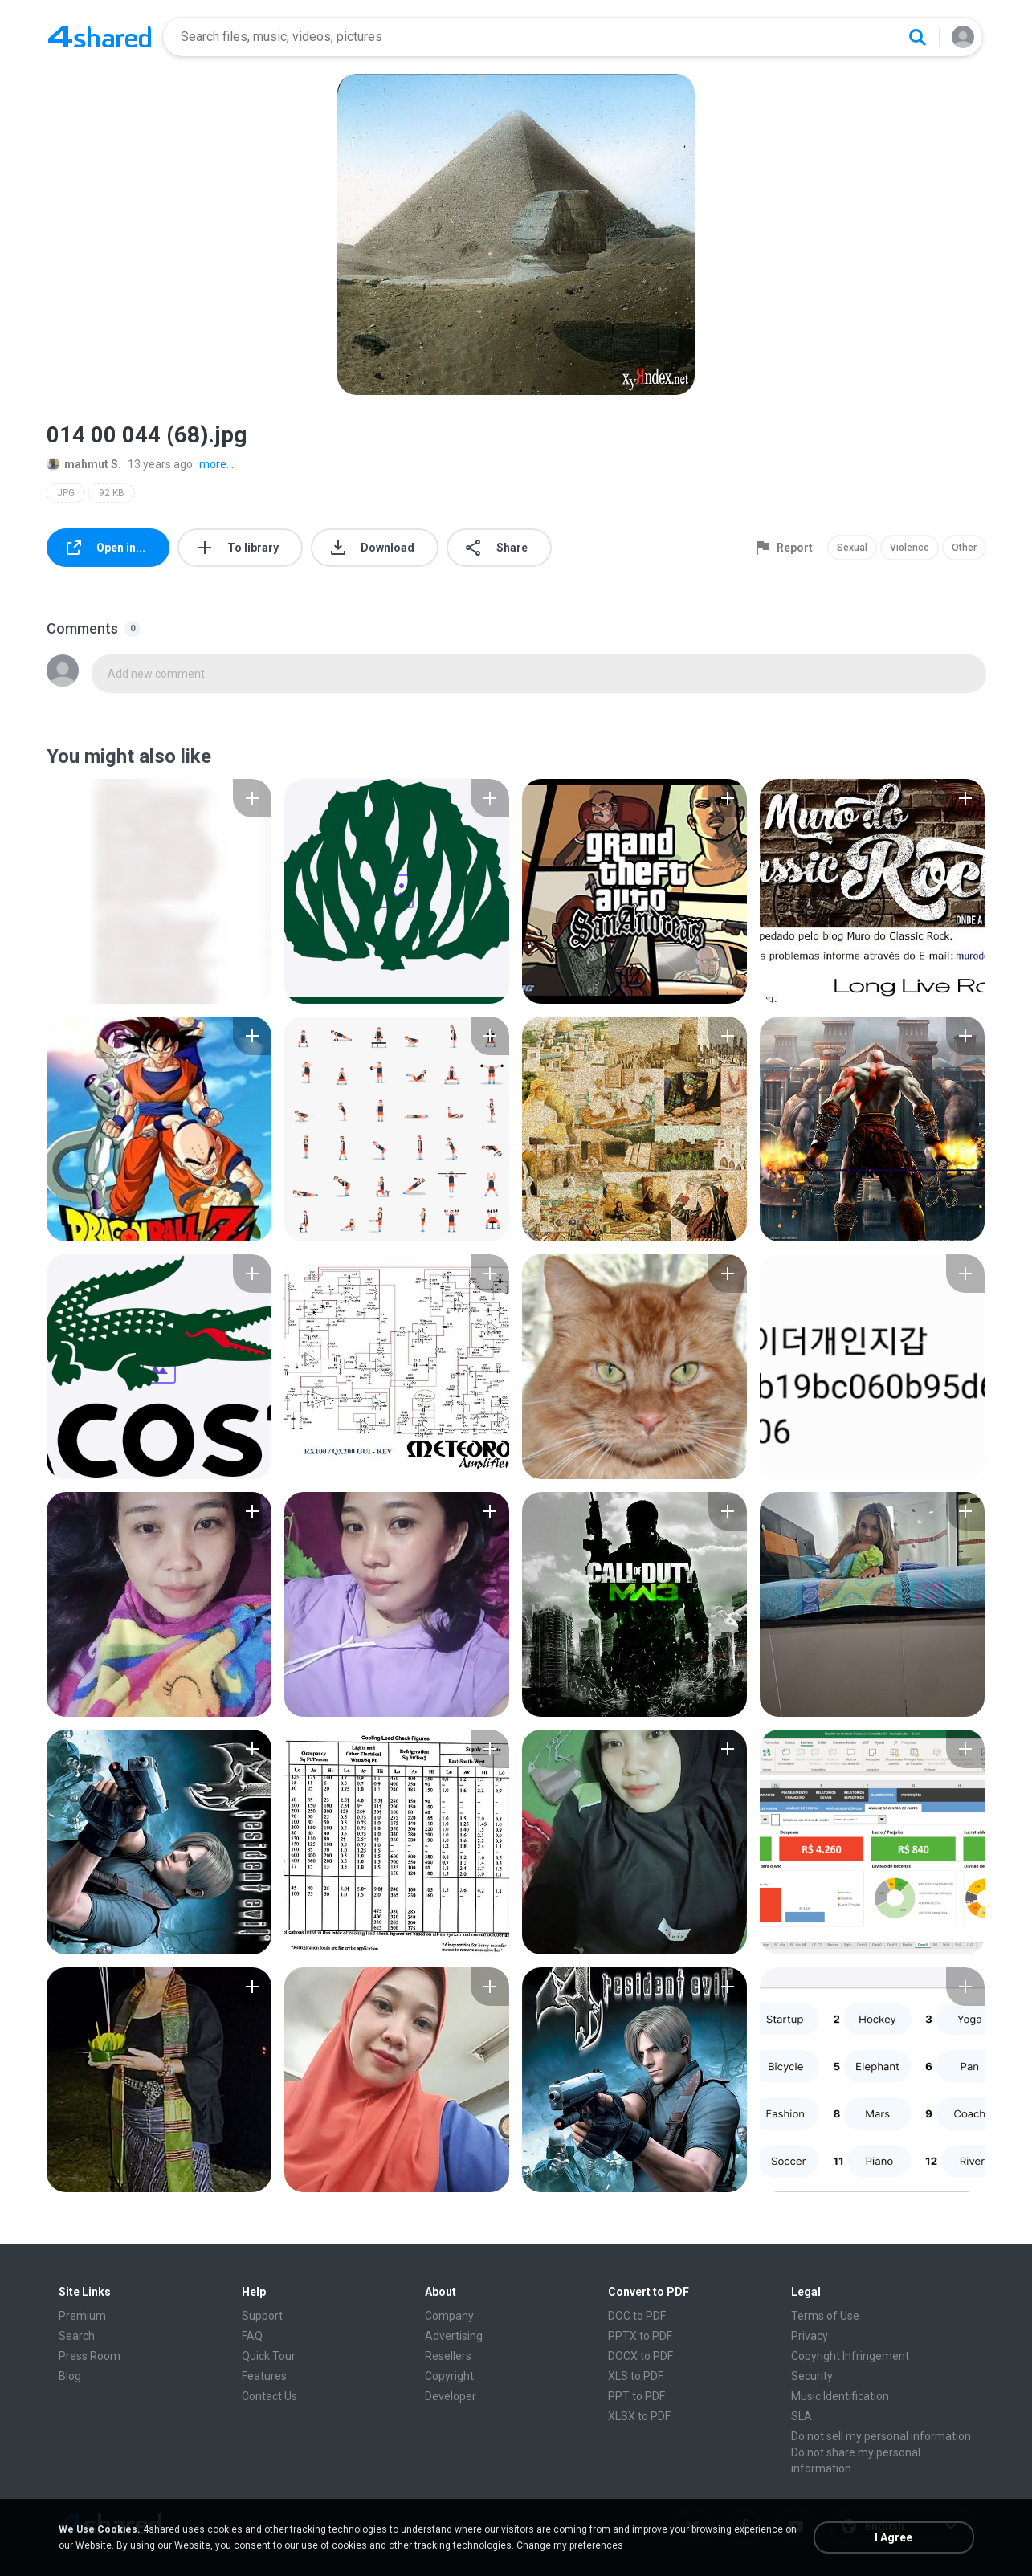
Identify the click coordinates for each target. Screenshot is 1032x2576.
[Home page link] (99, 37)
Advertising (454, 2335)
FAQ (252, 2335)
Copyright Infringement (850, 2356)
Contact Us (269, 2396)
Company (449, 2315)
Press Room (89, 2356)
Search (77, 2335)
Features (264, 2376)
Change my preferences (569, 2545)
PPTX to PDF (640, 2335)
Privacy (809, 2335)
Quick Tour (269, 2356)
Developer (450, 2396)
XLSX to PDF (639, 2416)
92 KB (111, 493)
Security (812, 2376)
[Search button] (917, 37)
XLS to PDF (635, 2376)
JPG (66, 493)
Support (262, 2315)
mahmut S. (84, 464)
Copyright (449, 2376)
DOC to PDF (637, 2315)
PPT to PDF (636, 2396)
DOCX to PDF (640, 2356)
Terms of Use (825, 2315)
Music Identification (840, 2396)
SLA (801, 2416)
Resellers (448, 2356)
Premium (82, 2315)
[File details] (159, 891)
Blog (70, 2376)
